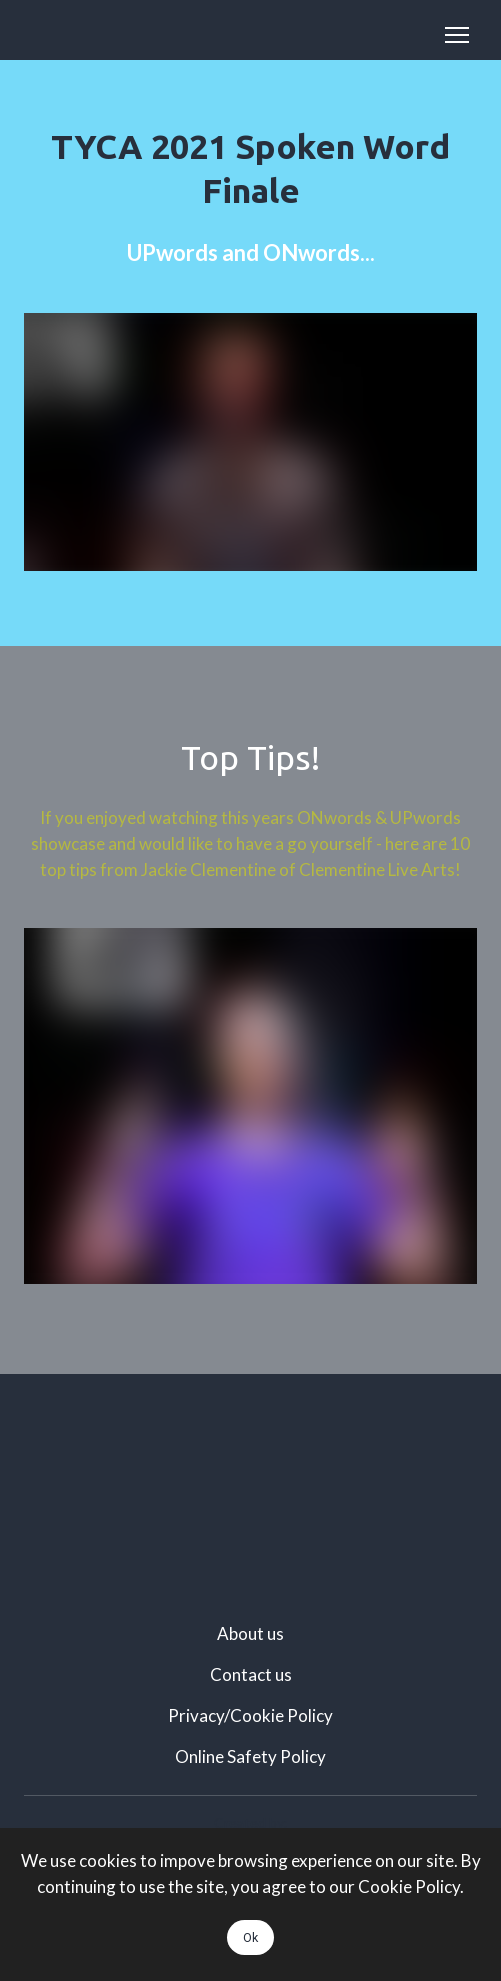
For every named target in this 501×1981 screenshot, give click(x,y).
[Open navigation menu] (457, 35)
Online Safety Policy (250, 1756)
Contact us (251, 1674)
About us (250, 1633)
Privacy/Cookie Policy (250, 1715)
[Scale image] (250, 1488)
